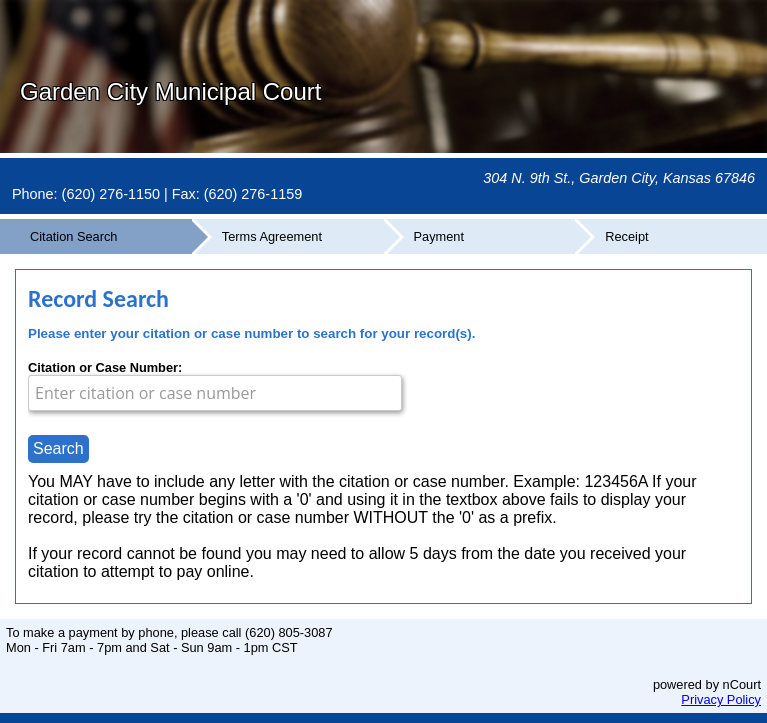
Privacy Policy (721, 699)
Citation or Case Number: (105, 367)
